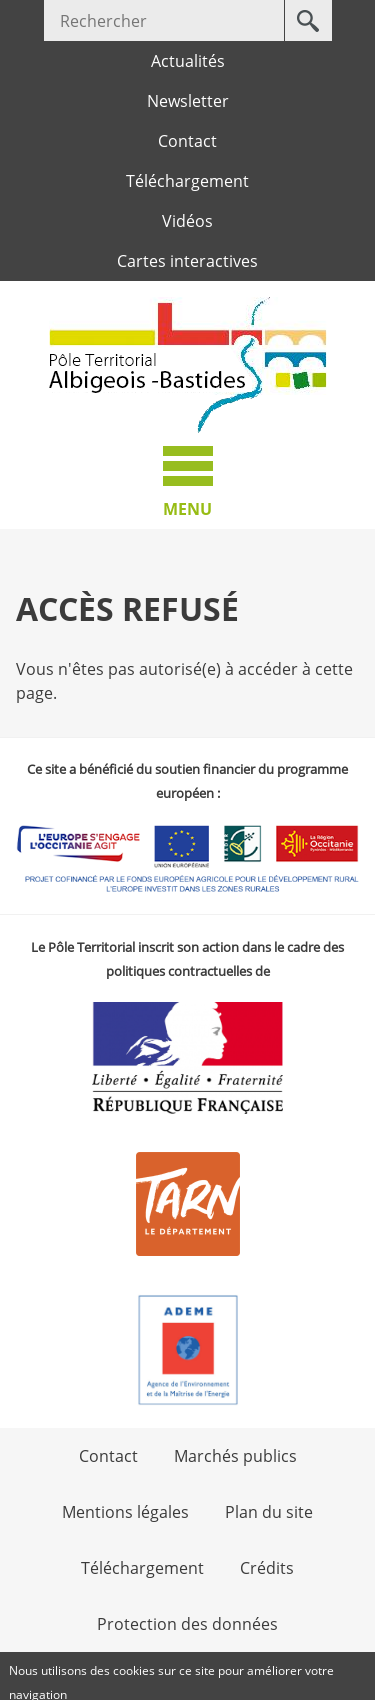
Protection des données (187, 1624)
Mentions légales (125, 1512)
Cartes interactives (187, 261)
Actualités (188, 61)
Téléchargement (187, 181)
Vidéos (187, 221)
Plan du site (269, 1512)
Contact (187, 141)
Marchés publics (235, 1456)
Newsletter (188, 101)
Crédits (267, 1568)
